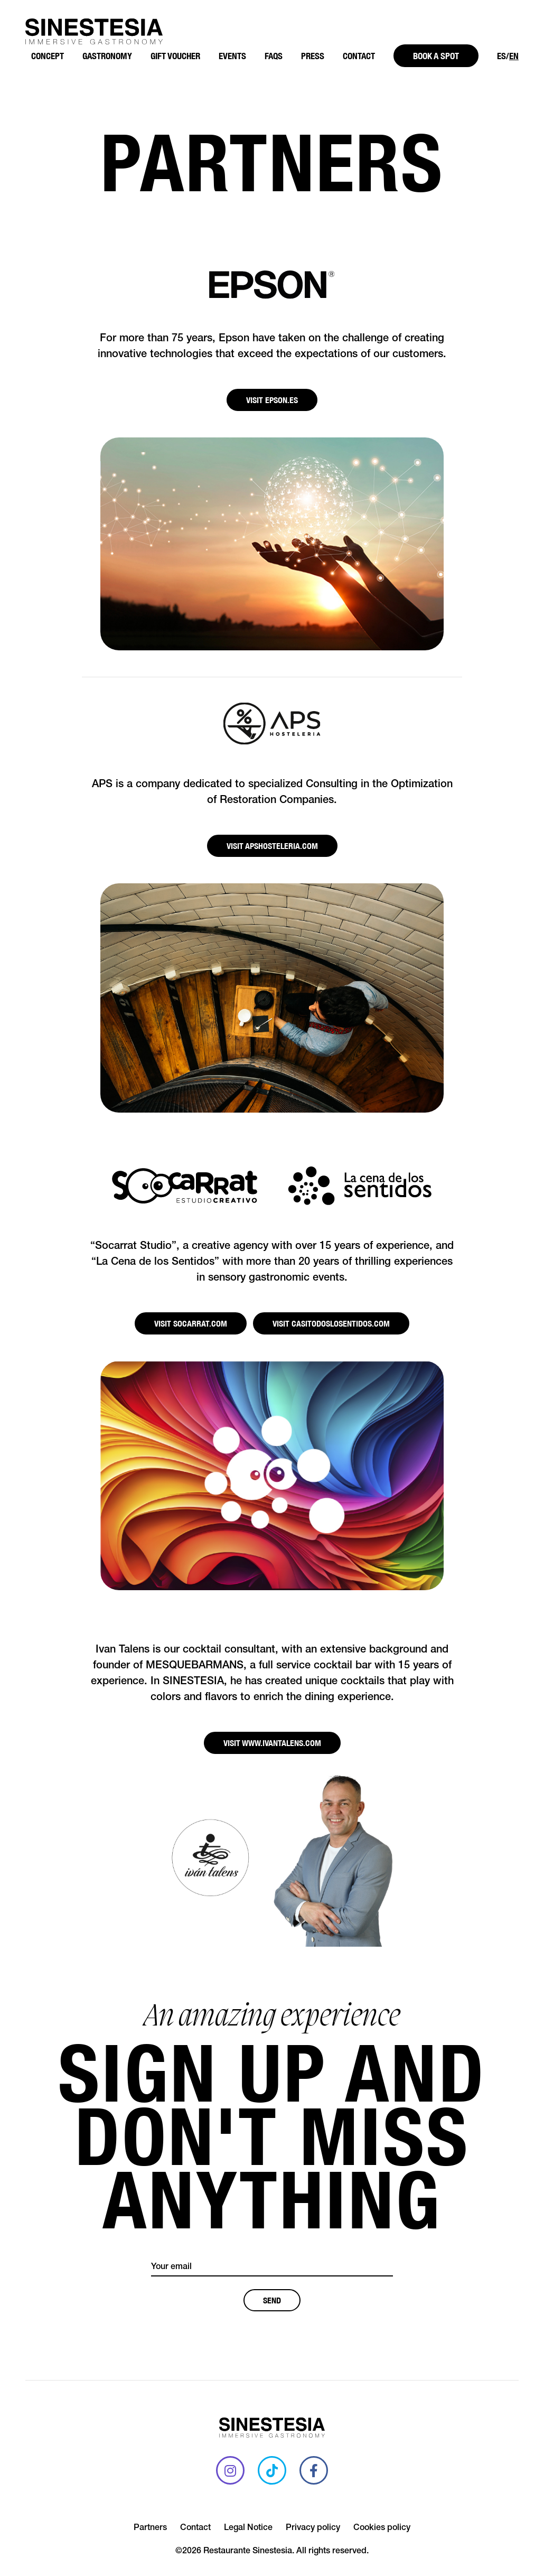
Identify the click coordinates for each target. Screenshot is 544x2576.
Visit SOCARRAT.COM (190, 1323)
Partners (150, 2528)
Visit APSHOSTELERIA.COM (272, 846)
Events (232, 55)
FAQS (274, 55)
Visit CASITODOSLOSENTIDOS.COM (331, 1323)
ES (501, 55)
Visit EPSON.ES (272, 400)
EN (514, 55)
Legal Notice (248, 2528)
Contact (359, 55)
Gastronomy (107, 55)
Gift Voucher (175, 55)
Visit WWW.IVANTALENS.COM (272, 1743)
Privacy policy (313, 2528)
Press (312, 55)
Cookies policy (381, 2528)
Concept (47, 55)
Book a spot (436, 55)
